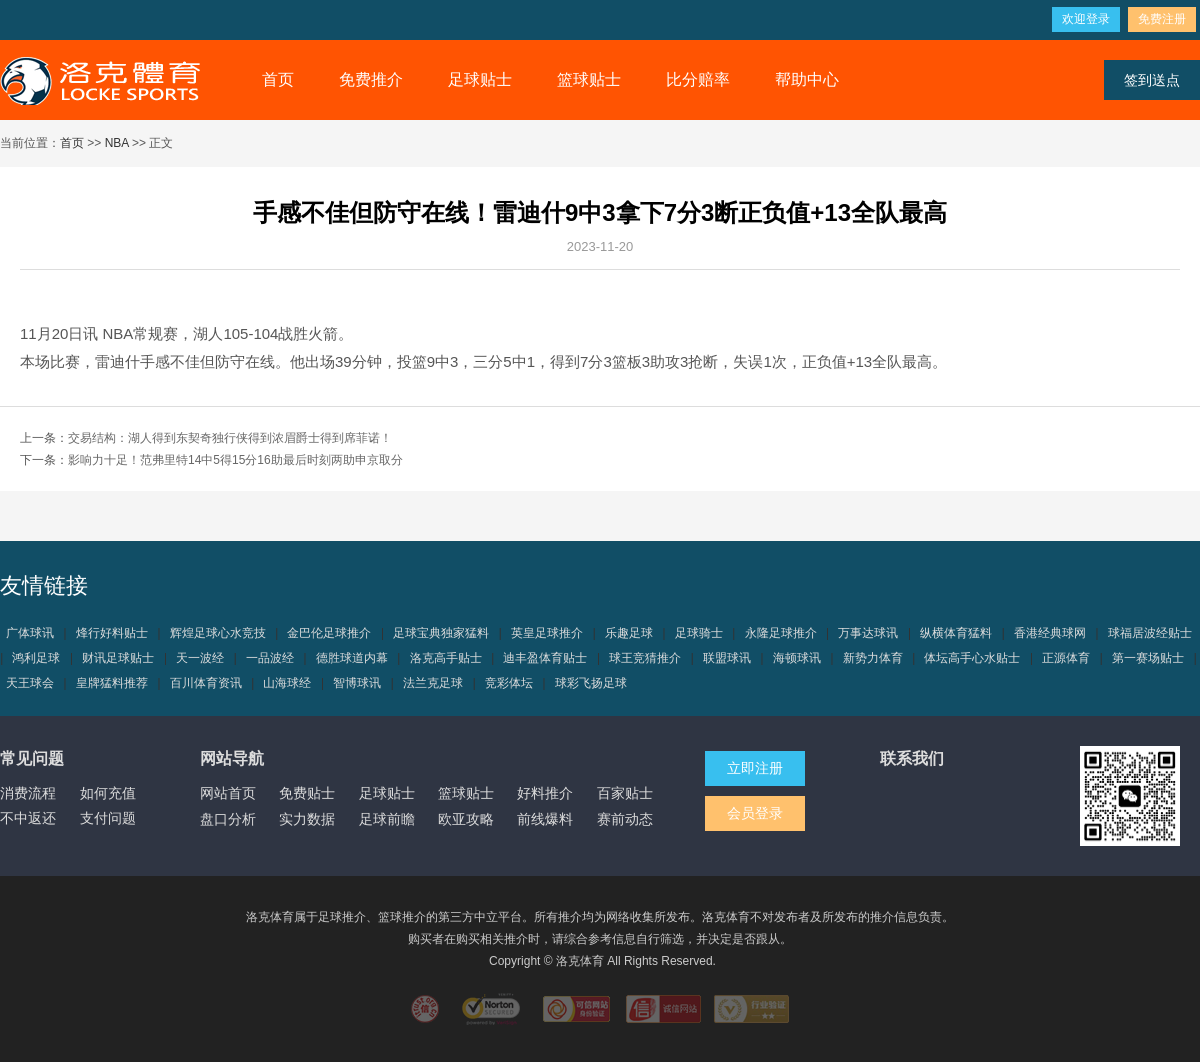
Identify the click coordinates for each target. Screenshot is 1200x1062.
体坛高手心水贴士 (972, 658)
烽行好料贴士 (112, 633)
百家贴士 (625, 793)
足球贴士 (480, 79)
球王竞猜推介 (645, 658)
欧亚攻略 (466, 819)
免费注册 (1162, 19)
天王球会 (30, 683)
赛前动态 (625, 819)
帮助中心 (807, 79)
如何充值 (108, 793)
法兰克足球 (433, 683)
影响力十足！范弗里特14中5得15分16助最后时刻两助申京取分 (235, 460)
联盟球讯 (727, 658)
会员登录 (755, 813)
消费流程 (28, 793)
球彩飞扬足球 (591, 683)
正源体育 (1066, 658)
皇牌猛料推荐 (112, 683)
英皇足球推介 (547, 633)
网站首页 (228, 793)
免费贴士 (307, 793)
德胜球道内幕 (352, 658)
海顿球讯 (797, 658)
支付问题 (108, 818)
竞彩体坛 (509, 683)
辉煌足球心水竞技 (218, 633)
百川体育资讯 (206, 683)
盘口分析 (228, 819)
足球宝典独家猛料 (441, 633)
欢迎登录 (1086, 19)
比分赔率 (698, 79)
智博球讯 (357, 683)
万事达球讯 (868, 633)
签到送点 (1152, 80)
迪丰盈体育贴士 (545, 658)
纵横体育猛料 (956, 633)
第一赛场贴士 (1148, 658)
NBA (117, 143)
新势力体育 (873, 658)
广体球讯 (30, 633)
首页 (278, 79)
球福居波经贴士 (1150, 633)
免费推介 (371, 79)
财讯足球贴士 (118, 658)
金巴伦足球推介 (329, 633)
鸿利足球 (36, 658)
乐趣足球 (629, 633)
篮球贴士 (589, 79)
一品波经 (270, 658)
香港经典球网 (1050, 633)
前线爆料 (545, 819)
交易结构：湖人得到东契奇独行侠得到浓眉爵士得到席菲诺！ (230, 438)
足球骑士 (699, 633)
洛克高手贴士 (446, 658)
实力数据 (307, 819)
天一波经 (200, 658)
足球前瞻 (387, 819)
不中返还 (28, 818)
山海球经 (287, 683)
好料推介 (545, 793)
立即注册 (755, 768)
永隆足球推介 (781, 633)
